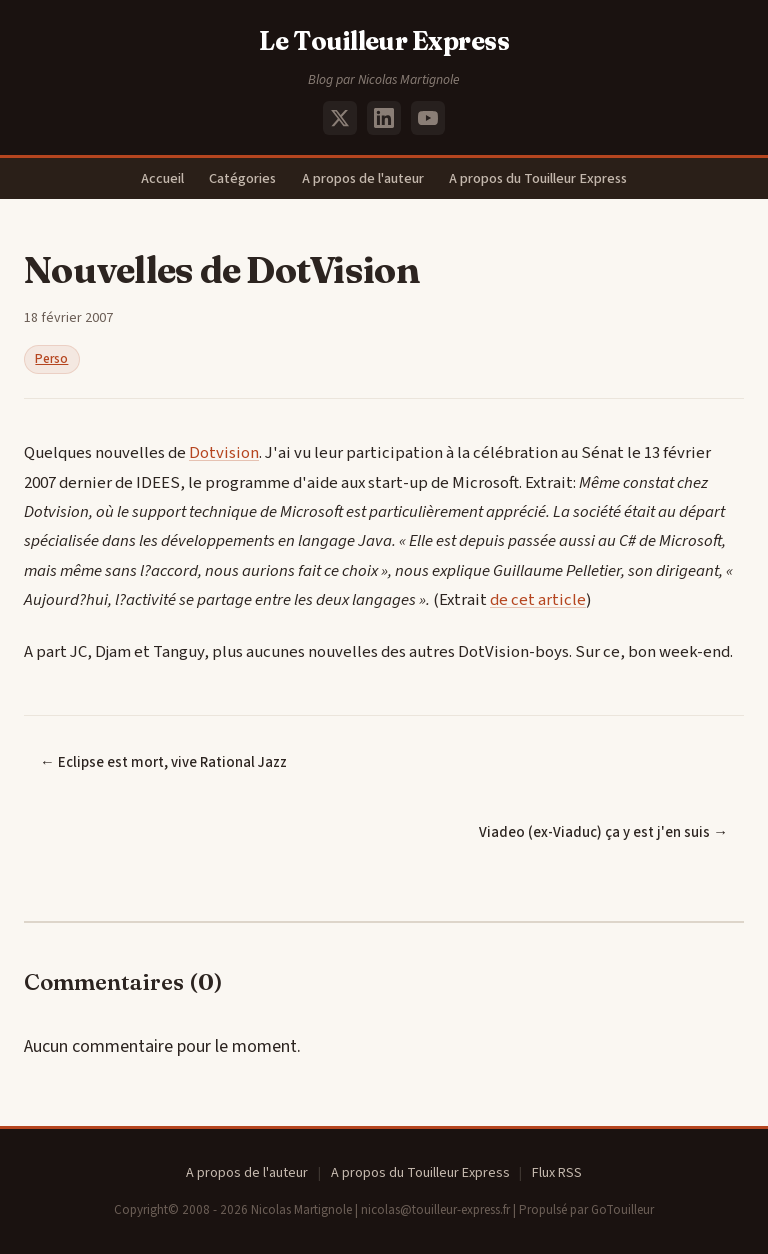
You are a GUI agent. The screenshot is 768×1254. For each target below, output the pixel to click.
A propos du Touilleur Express (538, 178)
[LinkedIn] (384, 118)
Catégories (242, 178)
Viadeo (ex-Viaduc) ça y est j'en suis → (603, 832)
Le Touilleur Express (384, 41)
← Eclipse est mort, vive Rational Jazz (163, 762)
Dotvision (224, 453)
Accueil (162, 178)
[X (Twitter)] (340, 118)
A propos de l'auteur (363, 178)
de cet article (538, 600)
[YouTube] (428, 118)
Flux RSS (557, 1173)
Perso (51, 359)
